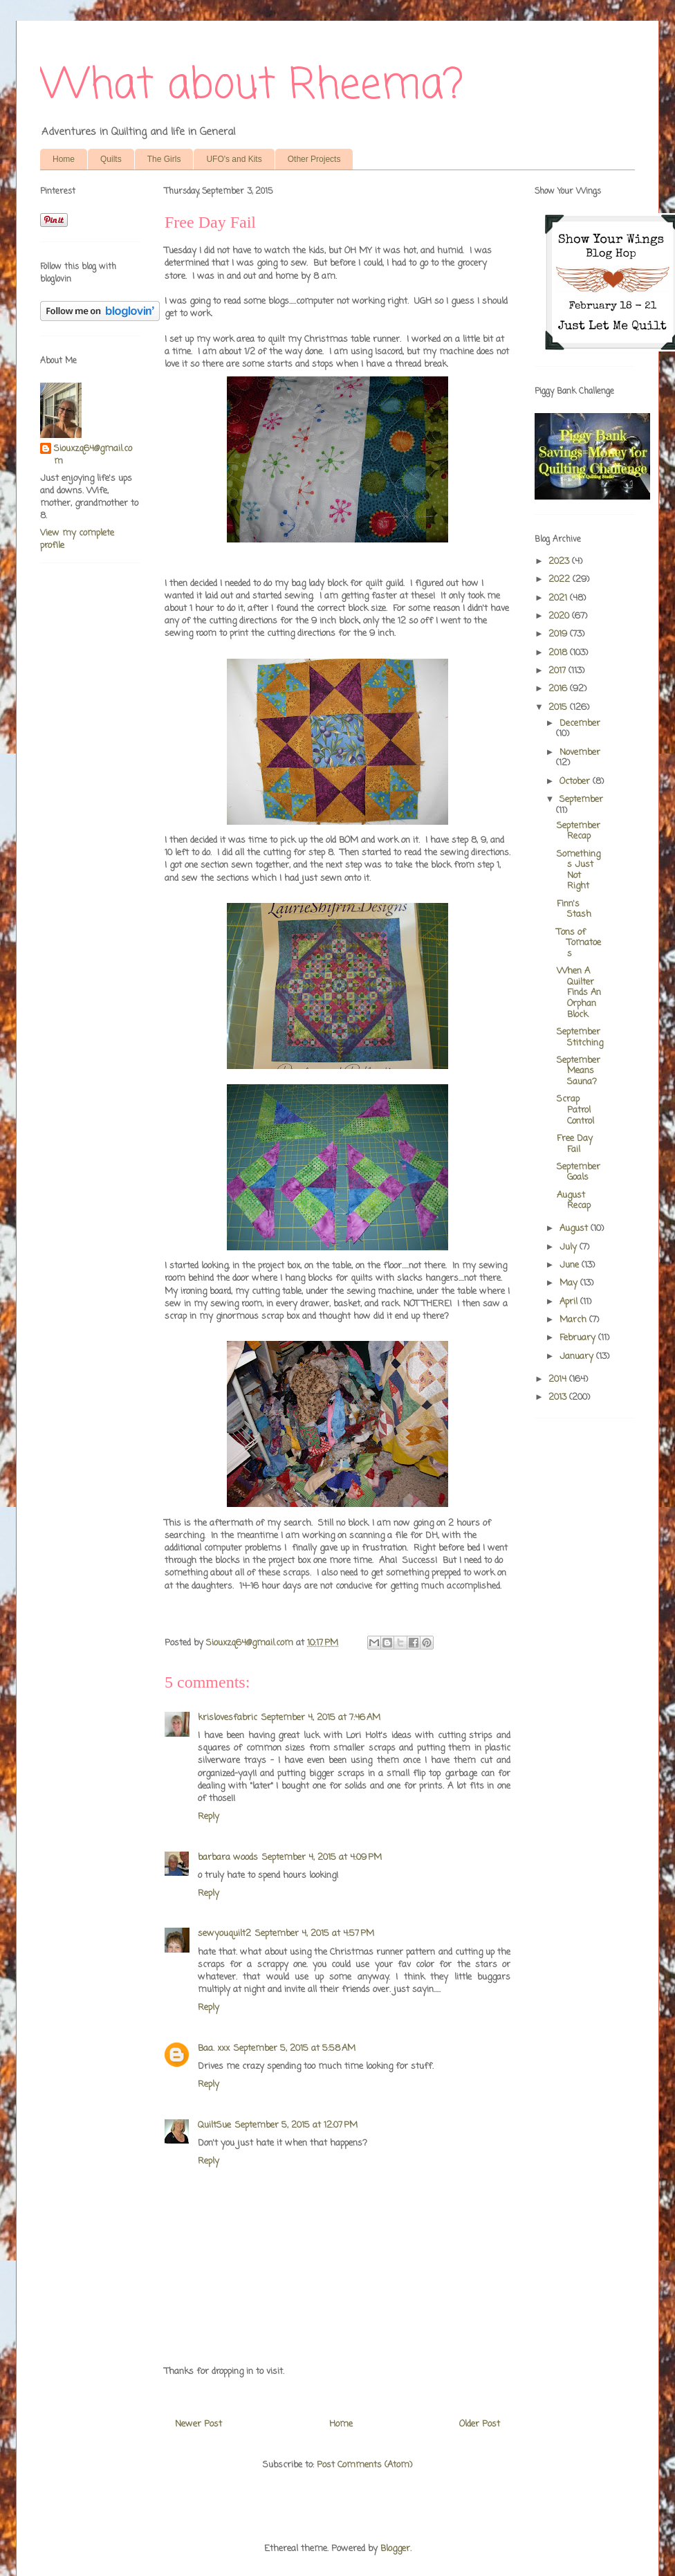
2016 (559, 688)
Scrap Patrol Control (575, 1110)
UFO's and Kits (233, 159)
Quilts (111, 159)
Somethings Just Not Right (578, 870)
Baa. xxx (214, 2048)
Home (64, 159)
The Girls (164, 159)
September (581, 799)
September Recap (578, 831)
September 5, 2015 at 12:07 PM (296, 2125)
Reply (208, 1816)
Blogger (395, 2548)
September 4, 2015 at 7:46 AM (320, 1717)
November (580, 752)
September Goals (578, 1172)
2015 (559, 707)
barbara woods (228, 1857)
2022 (560, 579)
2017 (558, 670)
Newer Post (198, 2424)
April (570, 1301)
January (578, 1356)
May (570, 1283)
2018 (559, 652)
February (579, 1337)
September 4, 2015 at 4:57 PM (314, 1933)
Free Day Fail (575, 1144)
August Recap (574, 1201)
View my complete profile (77, 539)
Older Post (479, 2424)
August (575, 1228)
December (580, 723)
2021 (559, 598)
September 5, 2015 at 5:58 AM (294, 2048)
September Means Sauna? (578, 1071)
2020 (560, 616)
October (576, 781)
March (574, 1319)
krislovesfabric (227, 1717)
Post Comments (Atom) (364, 2465)
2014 (558, 1379)
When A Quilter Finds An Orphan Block (579, 993)
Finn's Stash (574, 909)
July (570, 1247)
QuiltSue (214, 2125)
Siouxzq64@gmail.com (93, 455)
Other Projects (314, 159)
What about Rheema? (251, 86)
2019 (559, 634)
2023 (560, 561)
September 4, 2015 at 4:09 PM (322, 1857)
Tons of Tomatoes (579, 943)
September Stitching (580, 1037)
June (571, 1265)
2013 (558, 1397)
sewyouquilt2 (224, 1933)
